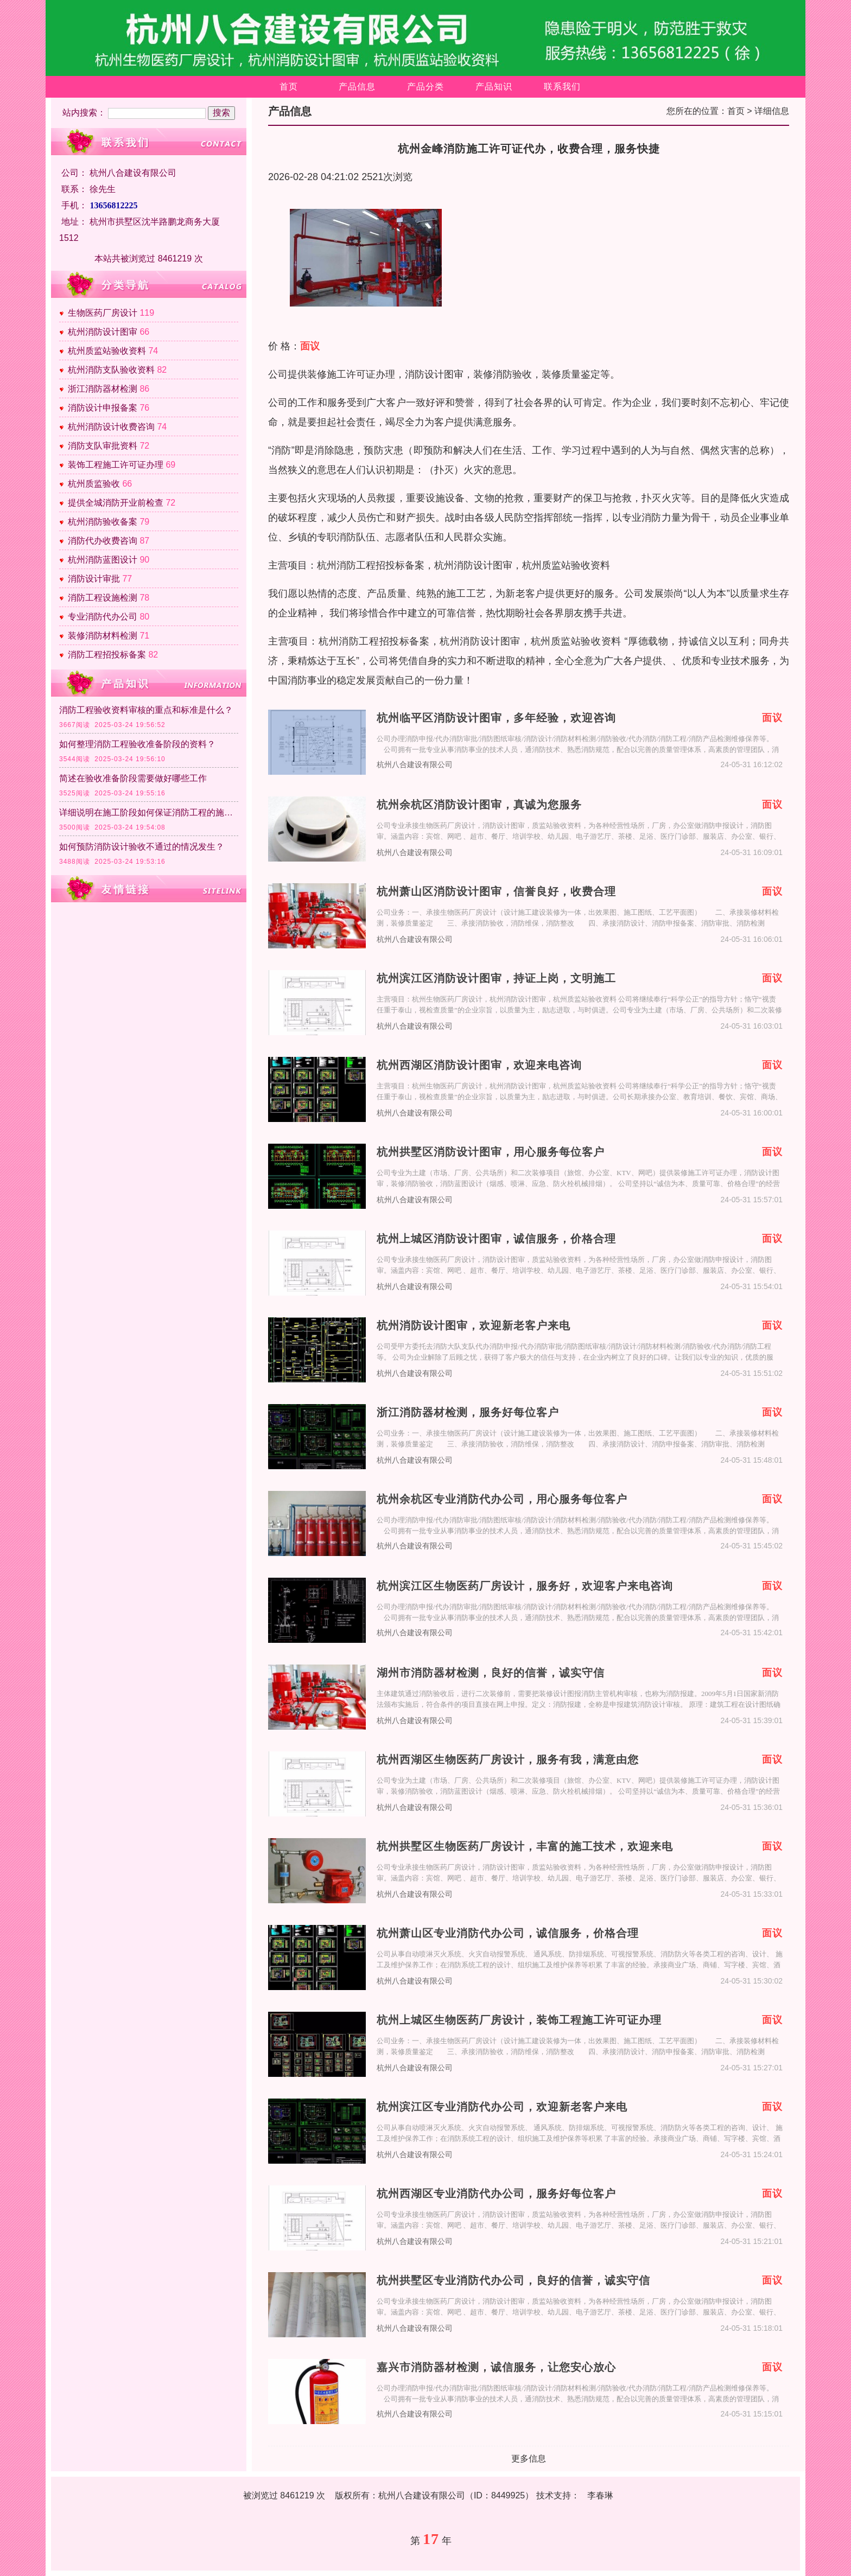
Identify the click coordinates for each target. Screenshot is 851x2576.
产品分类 (425, 86)
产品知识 (493, 86)
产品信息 (357, 86)
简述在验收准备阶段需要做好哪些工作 (133, 778)
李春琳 (600, 2495)
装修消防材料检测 (102, 635)
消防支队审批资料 (102, 445)
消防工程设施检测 (102, 597)
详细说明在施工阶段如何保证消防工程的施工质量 (148, 812)
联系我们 (562, 86)
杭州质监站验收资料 (107, 350)
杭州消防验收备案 (102, 521)
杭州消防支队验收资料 (111, 369)
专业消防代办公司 (102, 616)
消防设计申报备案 (102, 407)
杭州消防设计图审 (102, 331)
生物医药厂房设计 (102, 312)
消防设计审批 (94, 578)
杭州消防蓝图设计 (102, 559)
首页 (289, 86)
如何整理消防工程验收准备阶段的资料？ (137, 744)
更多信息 (528, 2458)
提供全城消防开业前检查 (115, 502)
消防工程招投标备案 (107, 654)
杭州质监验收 (94, 483)
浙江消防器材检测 (102, 388)
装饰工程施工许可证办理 (115, 464)
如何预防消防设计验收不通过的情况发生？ (141, 846)
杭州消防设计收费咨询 (111, 426)
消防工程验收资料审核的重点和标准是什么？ (146, 710)
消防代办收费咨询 (102, 540)
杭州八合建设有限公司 (415, 765)
